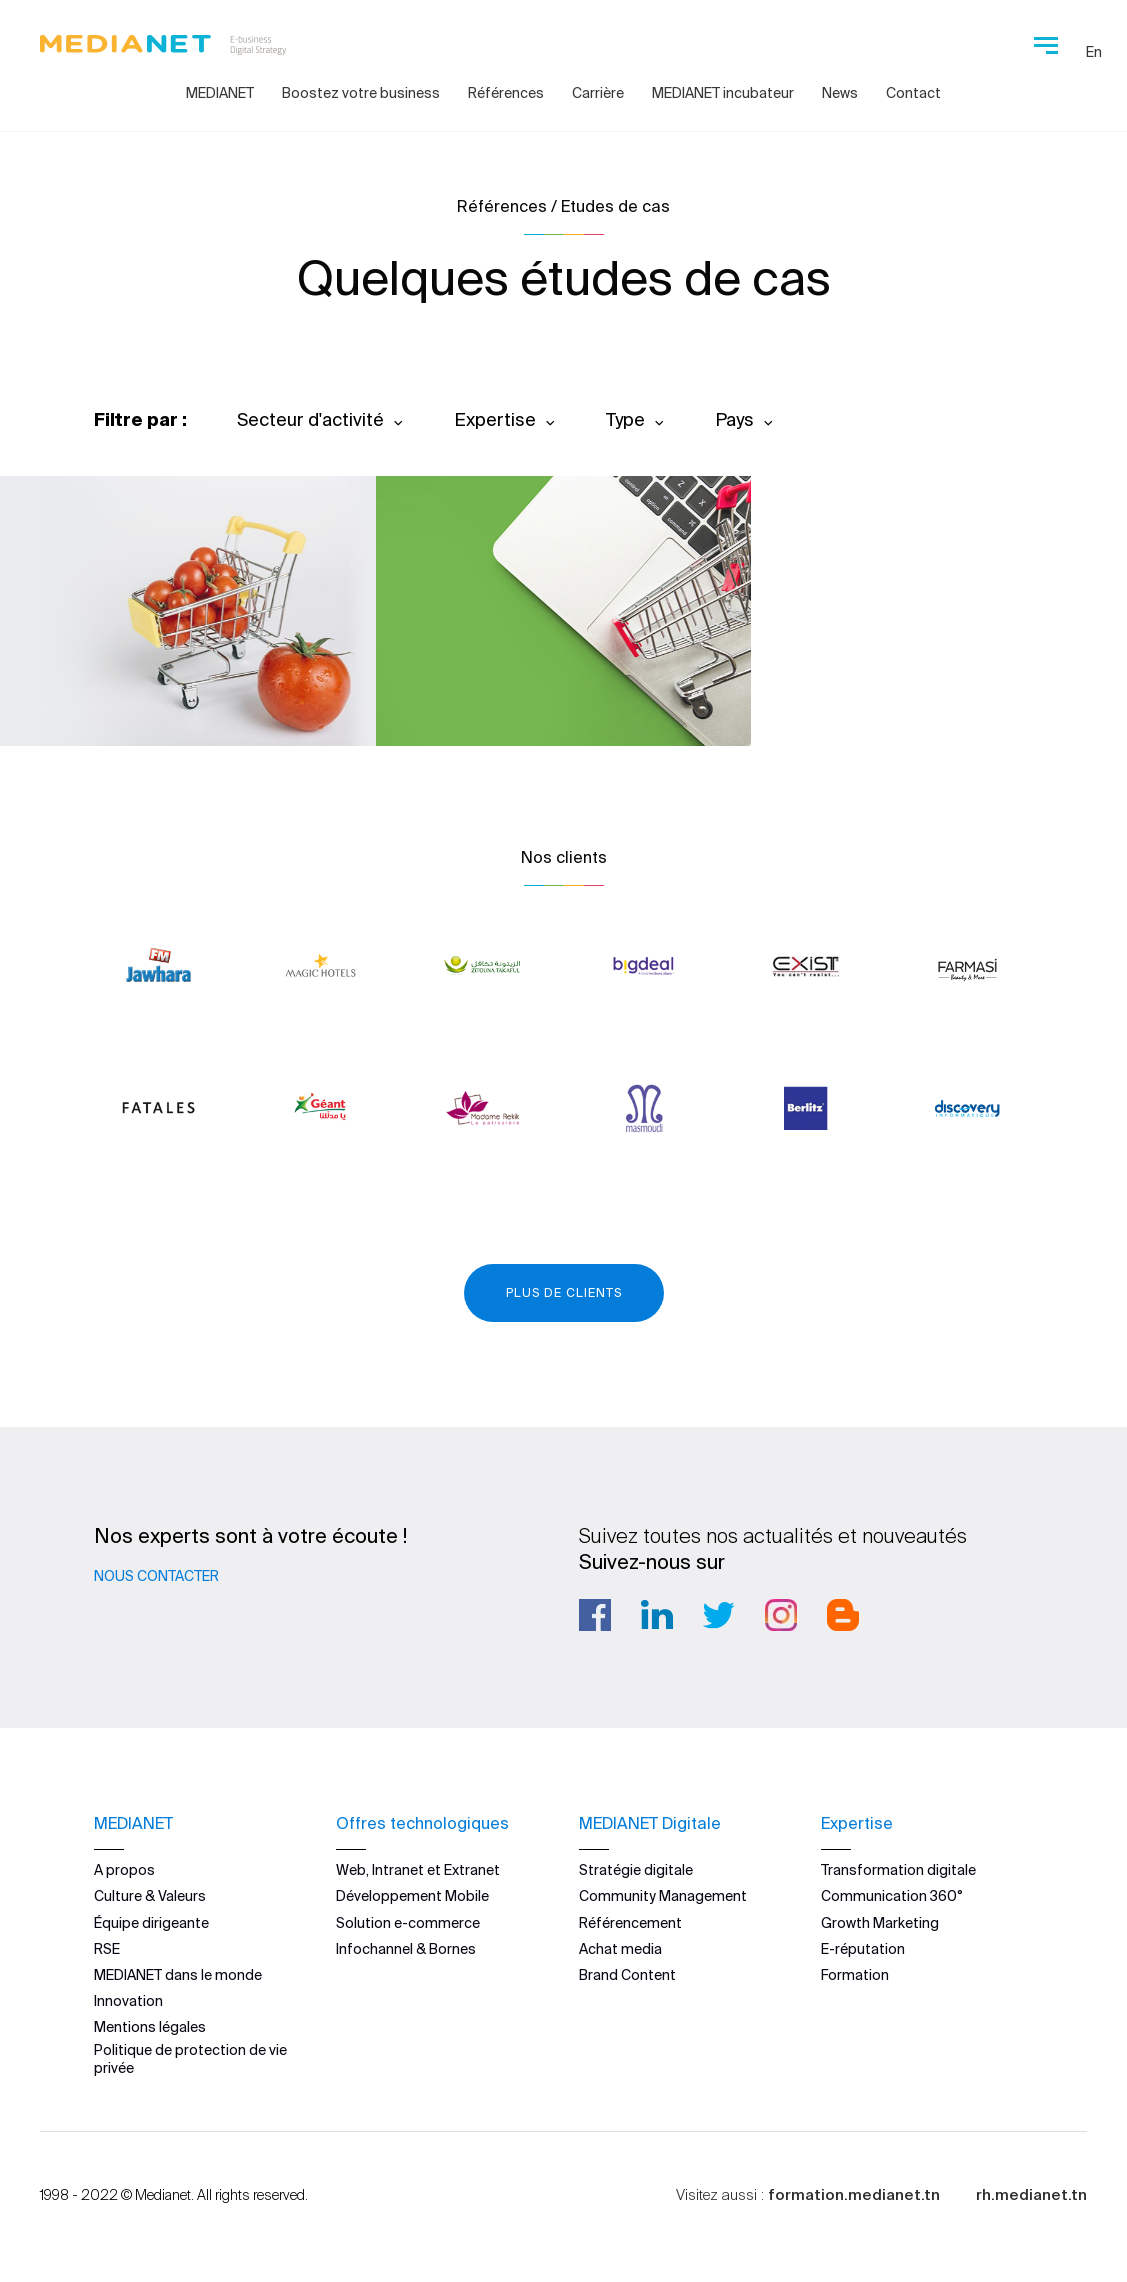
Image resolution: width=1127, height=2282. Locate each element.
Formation (855, 1975)
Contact (913, 93)
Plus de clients (564, 1292)
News (840, 93)
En (1094, 52)
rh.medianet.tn (1031, 2194)
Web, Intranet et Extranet (418, 1870)
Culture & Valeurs (150, 1896)
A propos (124, 1870)
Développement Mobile (412, 1896)
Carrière (598, 93)
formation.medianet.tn (854, 2194)
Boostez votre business (361, 93)
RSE (107, 1949)
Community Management (663, 1896)
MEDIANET (220, 93)
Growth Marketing (880, 1923)
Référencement (630, 1923)
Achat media (620, 1949)
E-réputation (863, 1949)
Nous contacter (156, 1576)
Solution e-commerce (408, 1923)
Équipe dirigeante (151, 1923)
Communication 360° (892, 1896)
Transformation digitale (898, 1870)
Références (506, 93)
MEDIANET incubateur (723, 93)
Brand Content (627, 1975)
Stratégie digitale (636, 1870)
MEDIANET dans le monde (178, 1975)
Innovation (128, 2001)
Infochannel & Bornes (406, 1949)
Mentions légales (150, 2027)
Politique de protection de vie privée (190, 2059)
